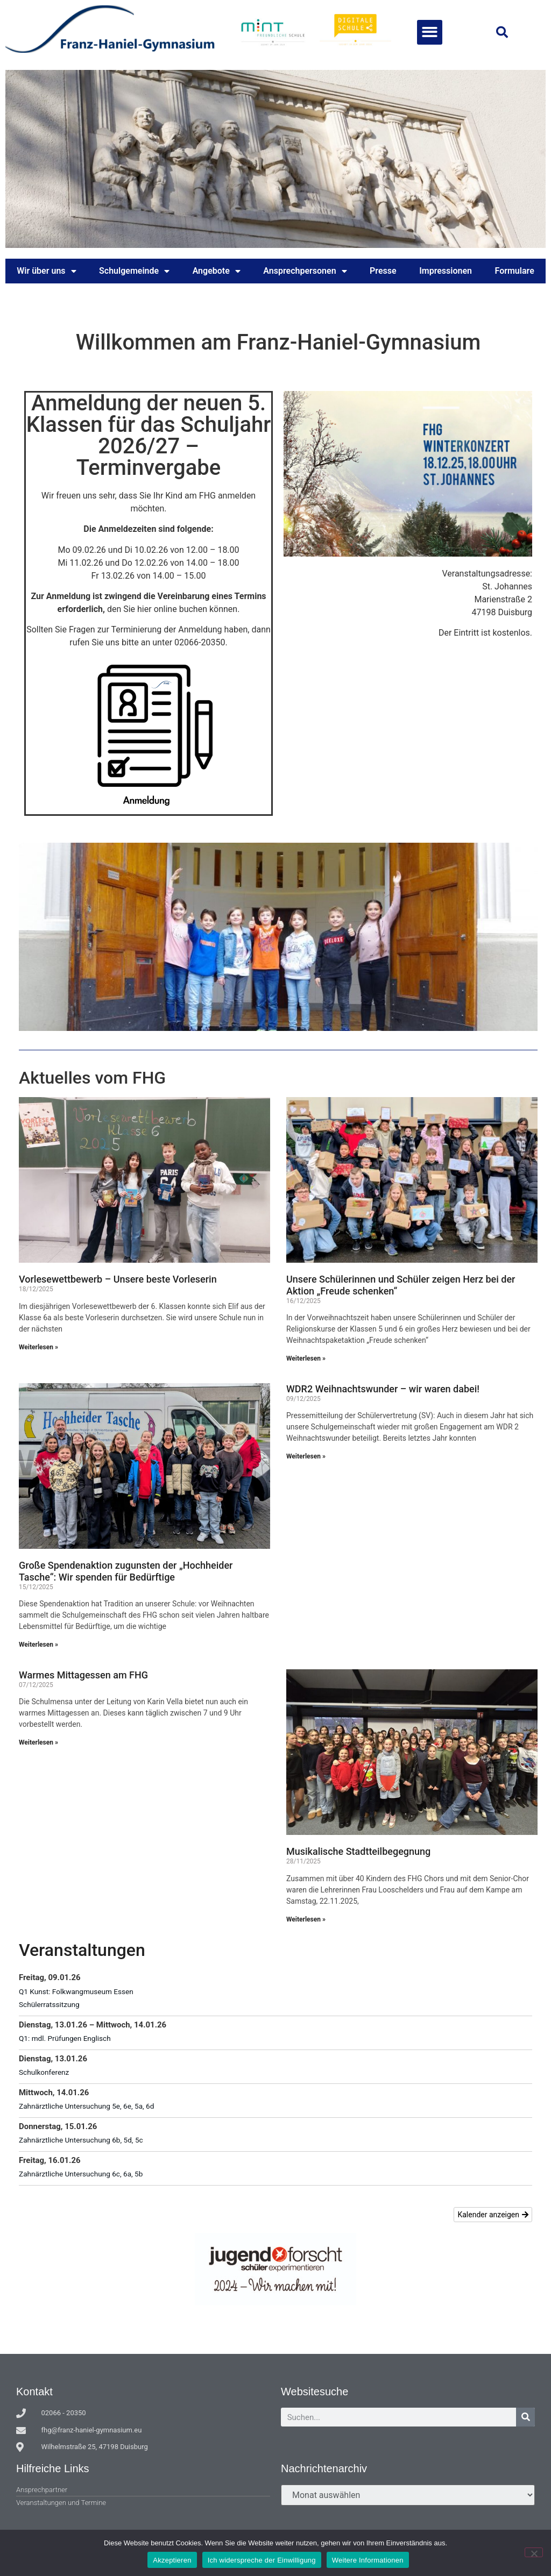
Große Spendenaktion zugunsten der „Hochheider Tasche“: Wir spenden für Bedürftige (125, 1571)
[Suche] (525, 2417)
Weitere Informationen (368, 2560)
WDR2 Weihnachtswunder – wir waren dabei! (382, 1388)
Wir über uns (46, 271)
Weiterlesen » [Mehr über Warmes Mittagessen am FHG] (38, 1742)
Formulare (514, 271)
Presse (383, 271)
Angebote (217, 271)
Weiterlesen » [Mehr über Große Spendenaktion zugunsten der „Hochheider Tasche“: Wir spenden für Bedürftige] (38, 1644)
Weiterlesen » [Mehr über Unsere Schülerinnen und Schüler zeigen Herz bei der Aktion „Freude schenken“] (306, 1358)
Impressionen (445, 271)
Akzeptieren (172, 2560)
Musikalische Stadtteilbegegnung (358, 1851)
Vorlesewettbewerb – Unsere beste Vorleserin (118, 1279)
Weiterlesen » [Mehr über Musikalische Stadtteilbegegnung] (306, 1919)
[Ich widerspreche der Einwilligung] (534, 2552)
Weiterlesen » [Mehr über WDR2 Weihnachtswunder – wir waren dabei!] (306, 1456)
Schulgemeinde (134, 271)
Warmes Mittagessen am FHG (83, 1675)
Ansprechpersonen (305, 271)
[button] (429, 32)
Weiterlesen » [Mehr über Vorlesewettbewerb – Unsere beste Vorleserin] (38, 1347)
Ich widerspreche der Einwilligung (262, 2560)
